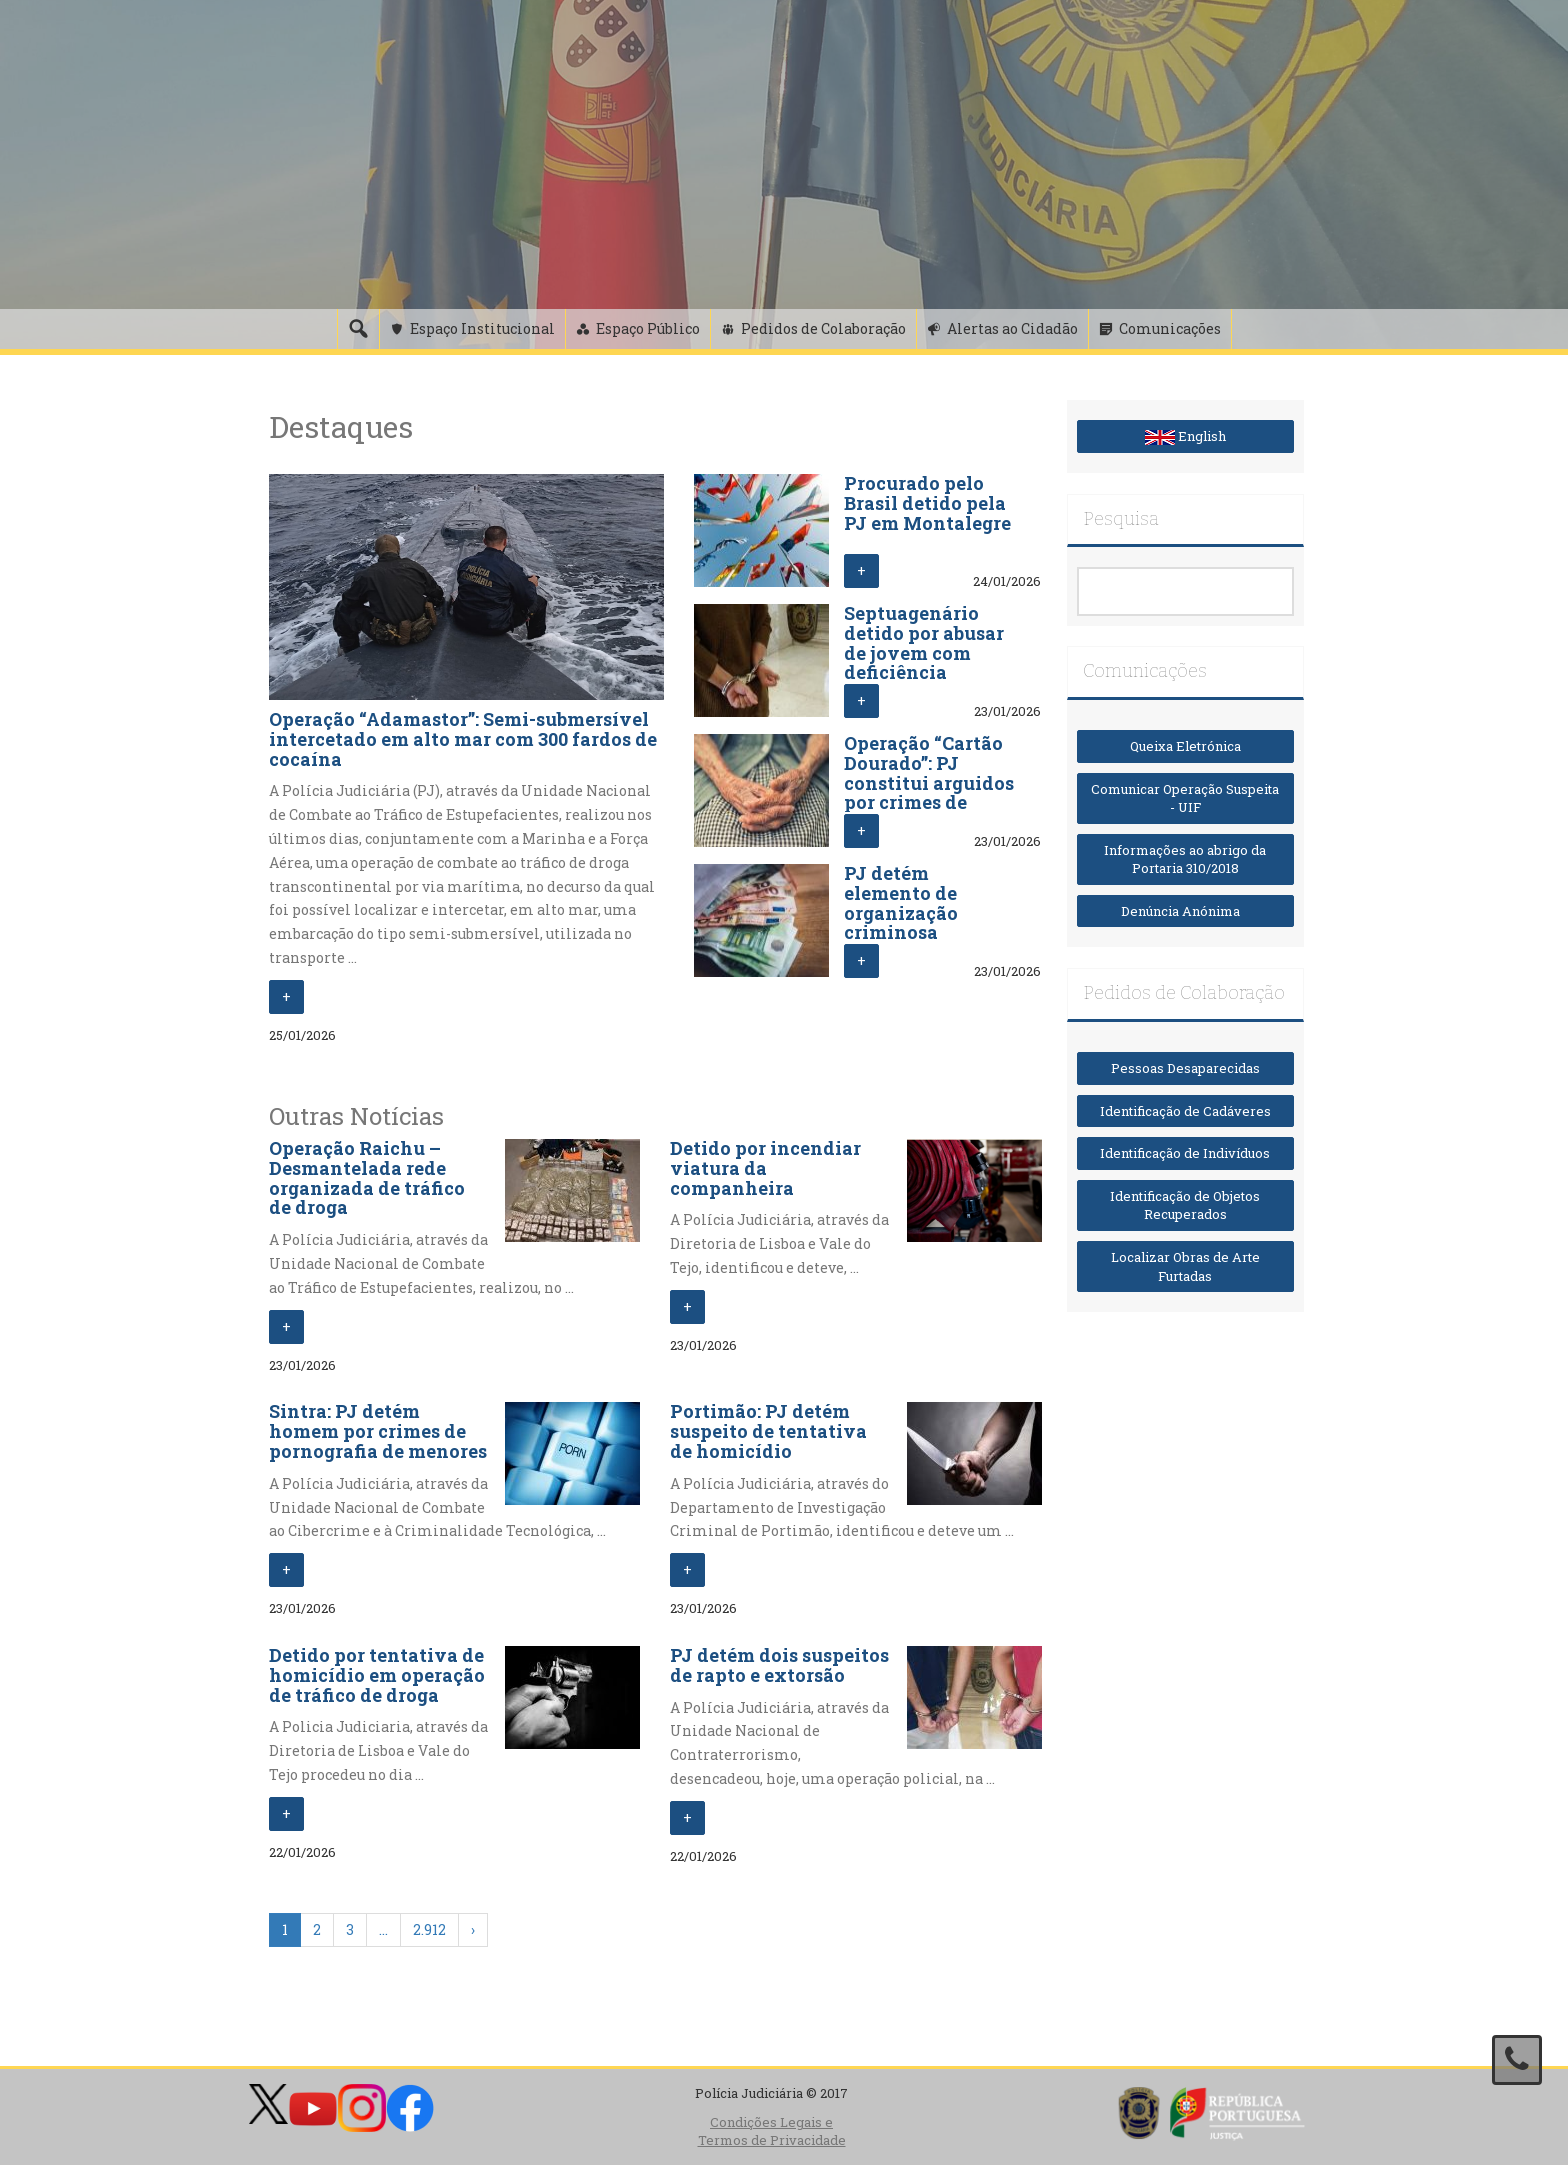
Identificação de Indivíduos (1185, 1153)
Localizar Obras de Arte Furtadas (1185, 1266)
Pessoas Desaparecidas (1185, 1068)
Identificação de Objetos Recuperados (1185, 1205)
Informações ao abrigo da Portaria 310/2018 (1185, 859)
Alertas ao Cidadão (1012, 328)
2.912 (429, 1929)
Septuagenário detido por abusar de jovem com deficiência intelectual (924, 652)
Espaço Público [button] (648, 328)
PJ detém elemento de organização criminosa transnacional (910, 912)
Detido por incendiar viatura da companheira (765, 1168)
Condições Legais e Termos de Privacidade (772, 2131)
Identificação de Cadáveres (1185, 1111)
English (1185, 436)
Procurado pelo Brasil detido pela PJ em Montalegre (927, 503)
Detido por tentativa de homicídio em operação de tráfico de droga (377, 1675)
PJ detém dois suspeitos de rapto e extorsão (779, 1665)
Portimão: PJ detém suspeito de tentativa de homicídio (768, 1431)
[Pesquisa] (358, 329)
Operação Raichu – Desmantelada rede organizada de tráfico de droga (367, 1177)
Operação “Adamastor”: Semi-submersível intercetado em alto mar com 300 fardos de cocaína (463, 739)
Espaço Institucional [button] (482, 328)
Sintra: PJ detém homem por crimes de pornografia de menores (378, 1431)
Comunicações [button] (1170, 328)
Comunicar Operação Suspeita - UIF (1185, 798)
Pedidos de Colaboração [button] (823, 328)
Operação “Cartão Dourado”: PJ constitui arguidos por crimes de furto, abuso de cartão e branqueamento (929, 802)
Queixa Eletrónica (1185, 746)
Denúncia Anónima (1185, 911)
